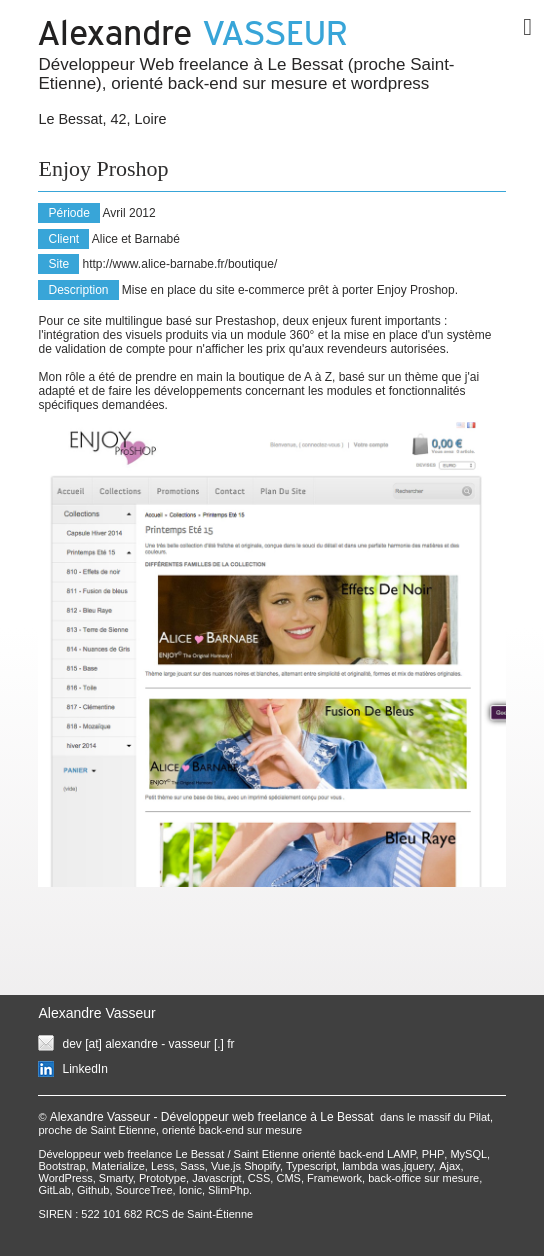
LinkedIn (84, 1069)
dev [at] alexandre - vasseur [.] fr (148, 1044)
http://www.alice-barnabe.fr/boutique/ (180, 264)
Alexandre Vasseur (96, 1013)
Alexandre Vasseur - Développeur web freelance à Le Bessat (213, 1117)
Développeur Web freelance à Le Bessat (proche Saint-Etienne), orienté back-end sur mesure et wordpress (246, 74)
